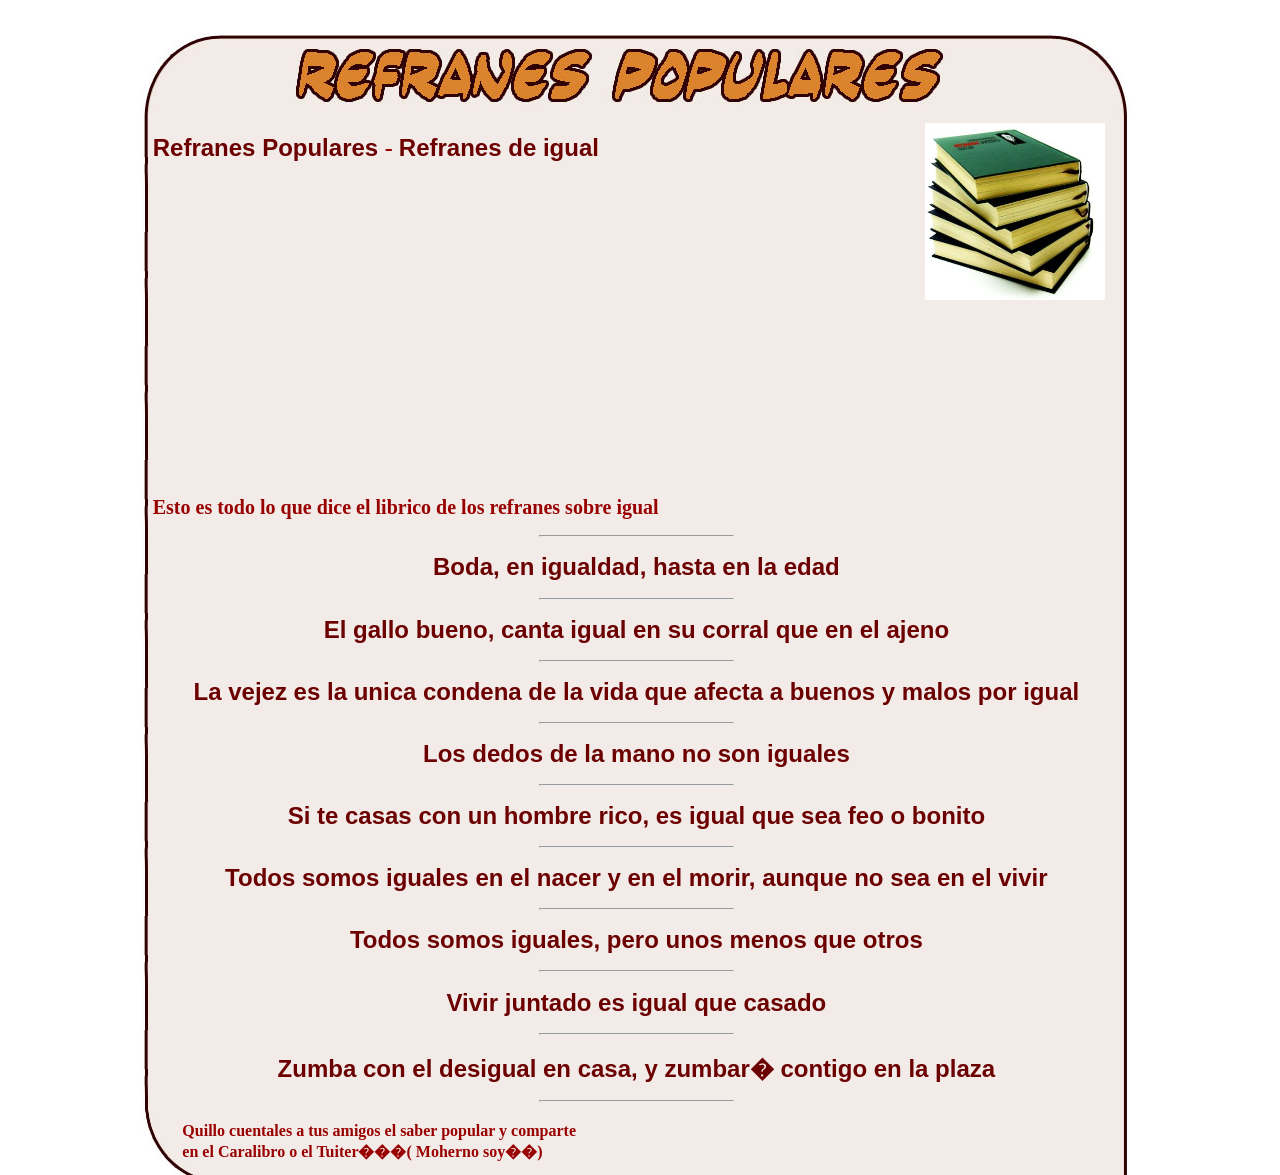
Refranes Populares (269, 147)
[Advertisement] (303, 339)
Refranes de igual (499, 147)
